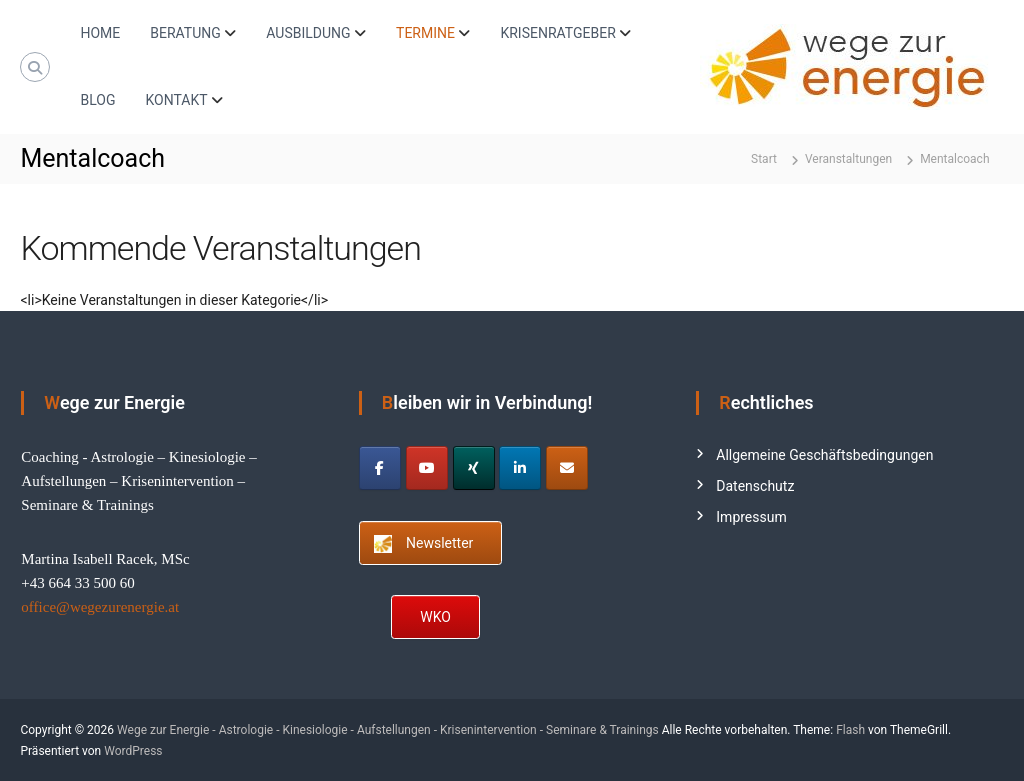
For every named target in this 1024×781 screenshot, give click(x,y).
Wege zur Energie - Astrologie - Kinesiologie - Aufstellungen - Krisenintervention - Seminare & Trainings (388, 730)
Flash (850, 730)
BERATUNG (185, 33)
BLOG (97, 100)
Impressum (751, 517)
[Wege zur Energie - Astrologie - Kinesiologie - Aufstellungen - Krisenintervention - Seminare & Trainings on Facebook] (380, 468)
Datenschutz (755, 486)
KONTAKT (176, 100)
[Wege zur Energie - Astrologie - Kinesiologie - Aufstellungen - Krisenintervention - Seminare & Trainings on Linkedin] (520, 468)
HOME (100, 33)
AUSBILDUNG (308, 33)
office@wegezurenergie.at (100, 607)
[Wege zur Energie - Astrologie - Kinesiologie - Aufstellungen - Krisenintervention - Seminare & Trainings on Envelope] (567, 468)
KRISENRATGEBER (557, 33)
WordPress (133, 751)
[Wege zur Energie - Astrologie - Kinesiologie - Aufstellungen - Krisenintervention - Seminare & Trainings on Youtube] (427, 468)
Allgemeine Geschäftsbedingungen (824, 455)
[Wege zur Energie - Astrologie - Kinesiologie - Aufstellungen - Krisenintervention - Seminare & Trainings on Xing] (474, 468)
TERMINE (425, 33)
